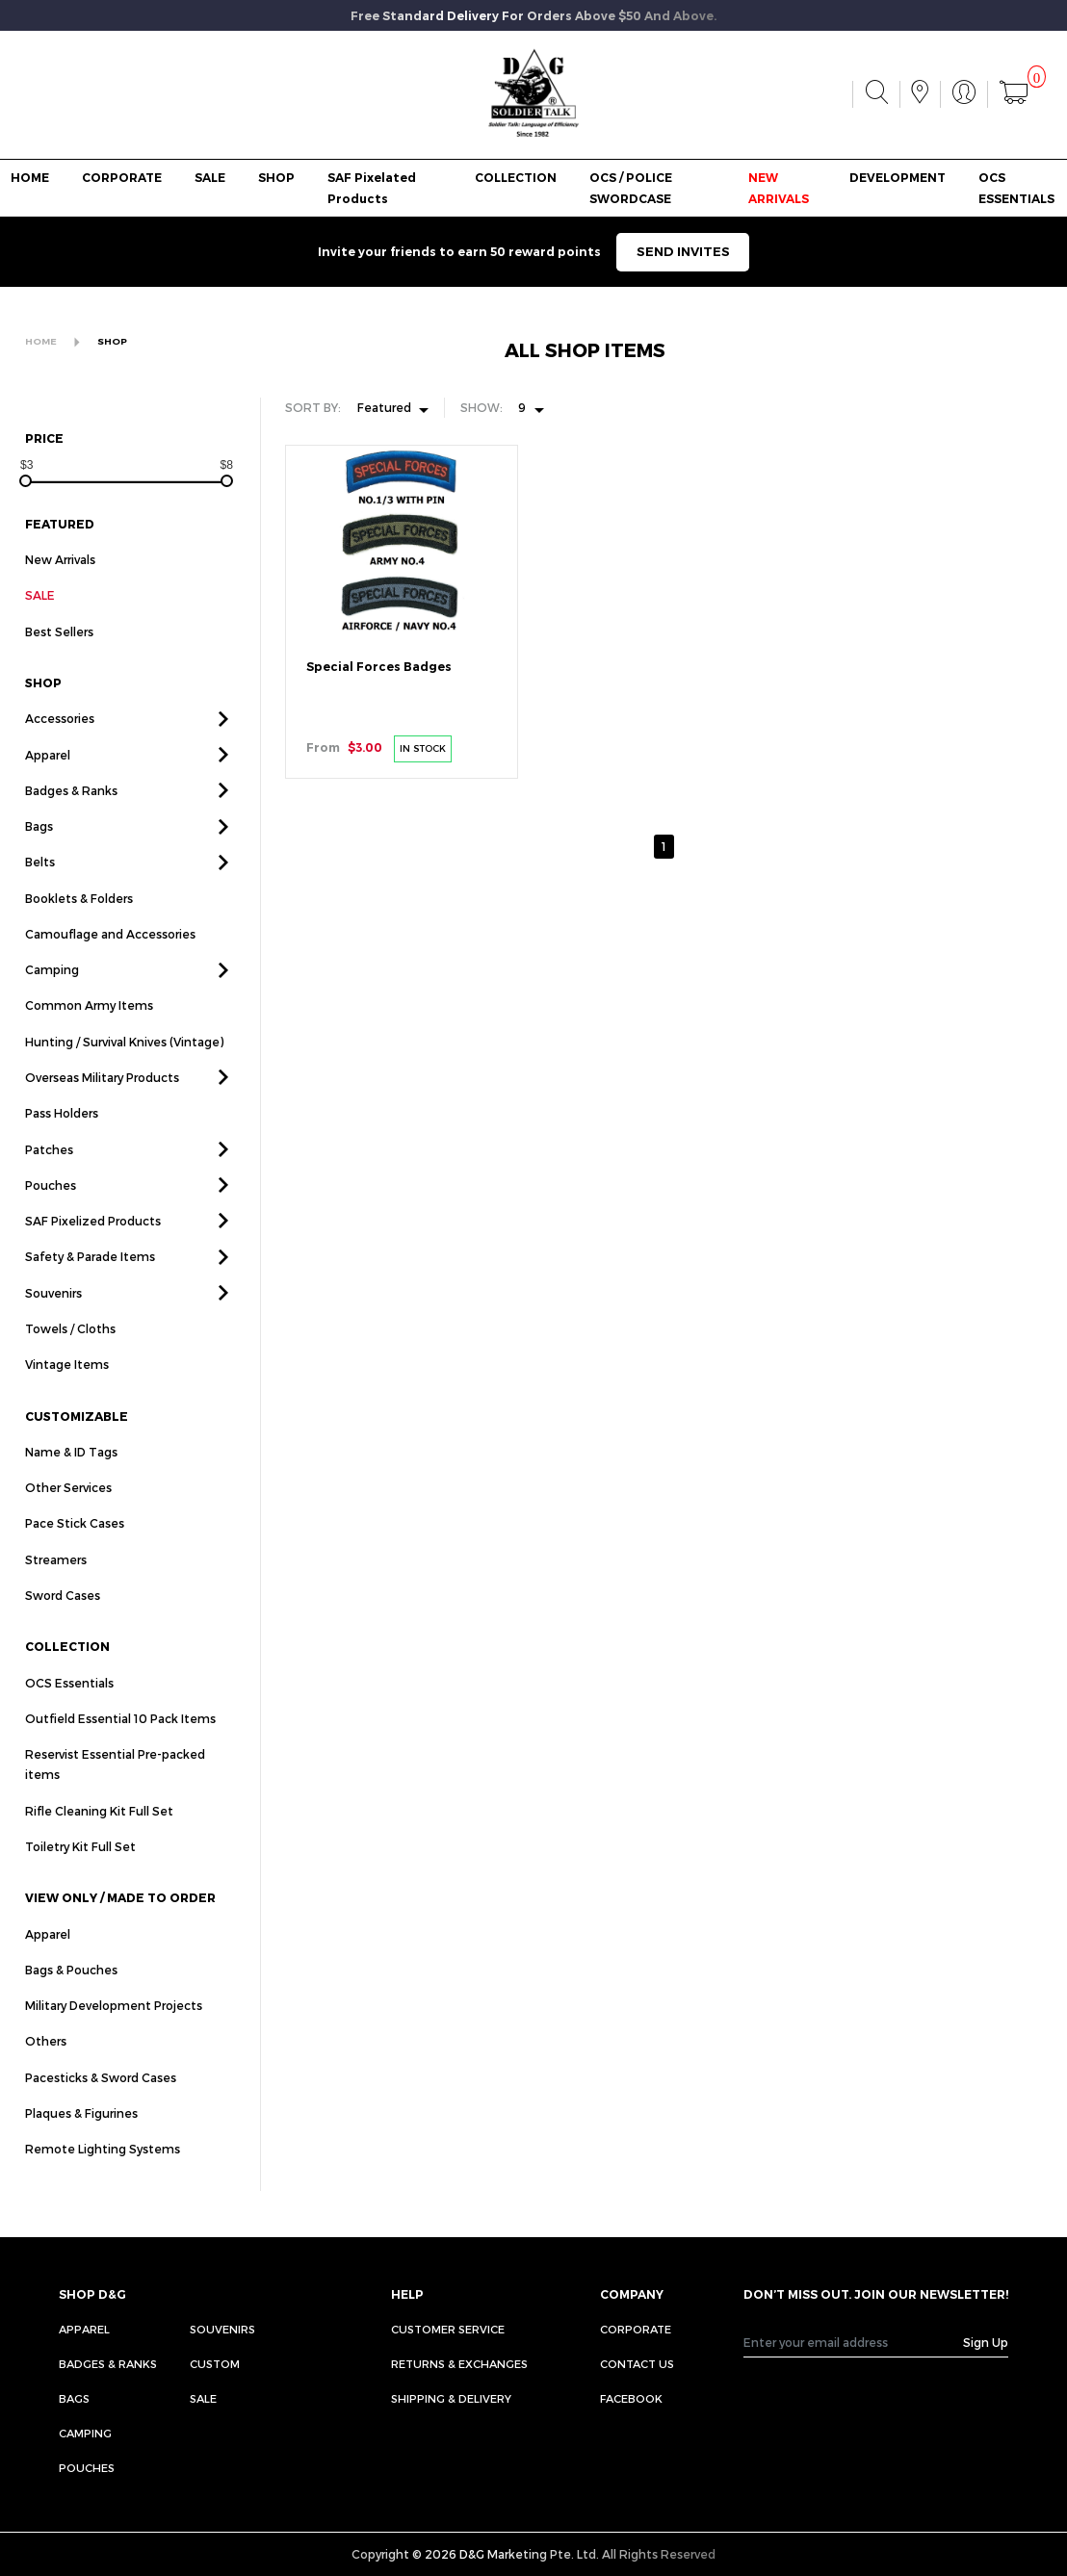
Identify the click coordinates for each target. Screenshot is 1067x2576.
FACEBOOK (631, 2398)
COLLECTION (516, 177)
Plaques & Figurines (81, 2132)
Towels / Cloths (70, 1347)
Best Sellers (59, 650)
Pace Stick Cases (74, 1542)
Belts (40, 881)
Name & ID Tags (71, 1471)
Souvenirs (53, 1311)
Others (45, 2060)
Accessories (59, 737)
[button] (223, 737)
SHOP (276, 177)
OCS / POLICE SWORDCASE (630, 187)
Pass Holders (61, 1132)
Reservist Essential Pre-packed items (115, 1783)
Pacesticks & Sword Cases (100, 2095)
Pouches (50, 1204)
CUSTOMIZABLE (76, 1434)
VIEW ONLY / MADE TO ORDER (120, 1916)
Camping (52, 988)
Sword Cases (62, 1614)
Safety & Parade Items (90, 1275)
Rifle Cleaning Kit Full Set (99, 1829)
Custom (215, 2363)
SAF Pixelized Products (93, 1240)
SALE (210, 177)
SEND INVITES (683, 251)
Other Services (68, 1506)
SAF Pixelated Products (371, 187)
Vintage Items (67, 1383)
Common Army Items (89, 1024)
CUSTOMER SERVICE (448, 2329)
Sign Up (985, 2342)
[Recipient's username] (853, 2342)
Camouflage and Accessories (110, 953)
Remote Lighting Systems (102, 2168)
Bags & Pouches (71, 1989)
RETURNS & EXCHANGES (459, 2363)
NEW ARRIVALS (778, 187)
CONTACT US (637, 2363)
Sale (203, 2398)
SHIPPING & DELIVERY (451, 2398)
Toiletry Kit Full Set (80, 1865)
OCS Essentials (69, 1701)
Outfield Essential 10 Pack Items (120, 1737)
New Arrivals (60, 559)
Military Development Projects (113, 2024)
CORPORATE (122, 177)
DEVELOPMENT (897, 177)
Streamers (56, 1577)
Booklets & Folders (79, 916)
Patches (49, 1167)
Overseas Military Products (102, 1096)
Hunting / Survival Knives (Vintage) (124, 1060)
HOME (30, 177)
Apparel (47, 773)
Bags (39, 845)
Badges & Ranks (71, 809)
